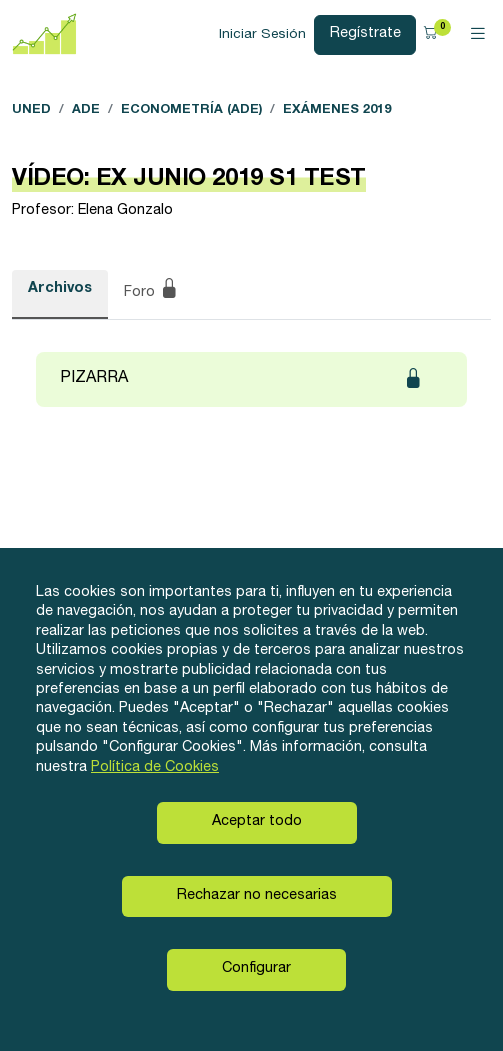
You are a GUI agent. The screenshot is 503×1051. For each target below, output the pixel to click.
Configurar (256, 969)
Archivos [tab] (60, 289)
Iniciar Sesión (262, 35)
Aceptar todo (257, 822)
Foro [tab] (151, 291)
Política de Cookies (155, 768)
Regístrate (365, 34)
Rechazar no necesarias (257, 896)
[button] (433, 34)
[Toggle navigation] (478, 35)
